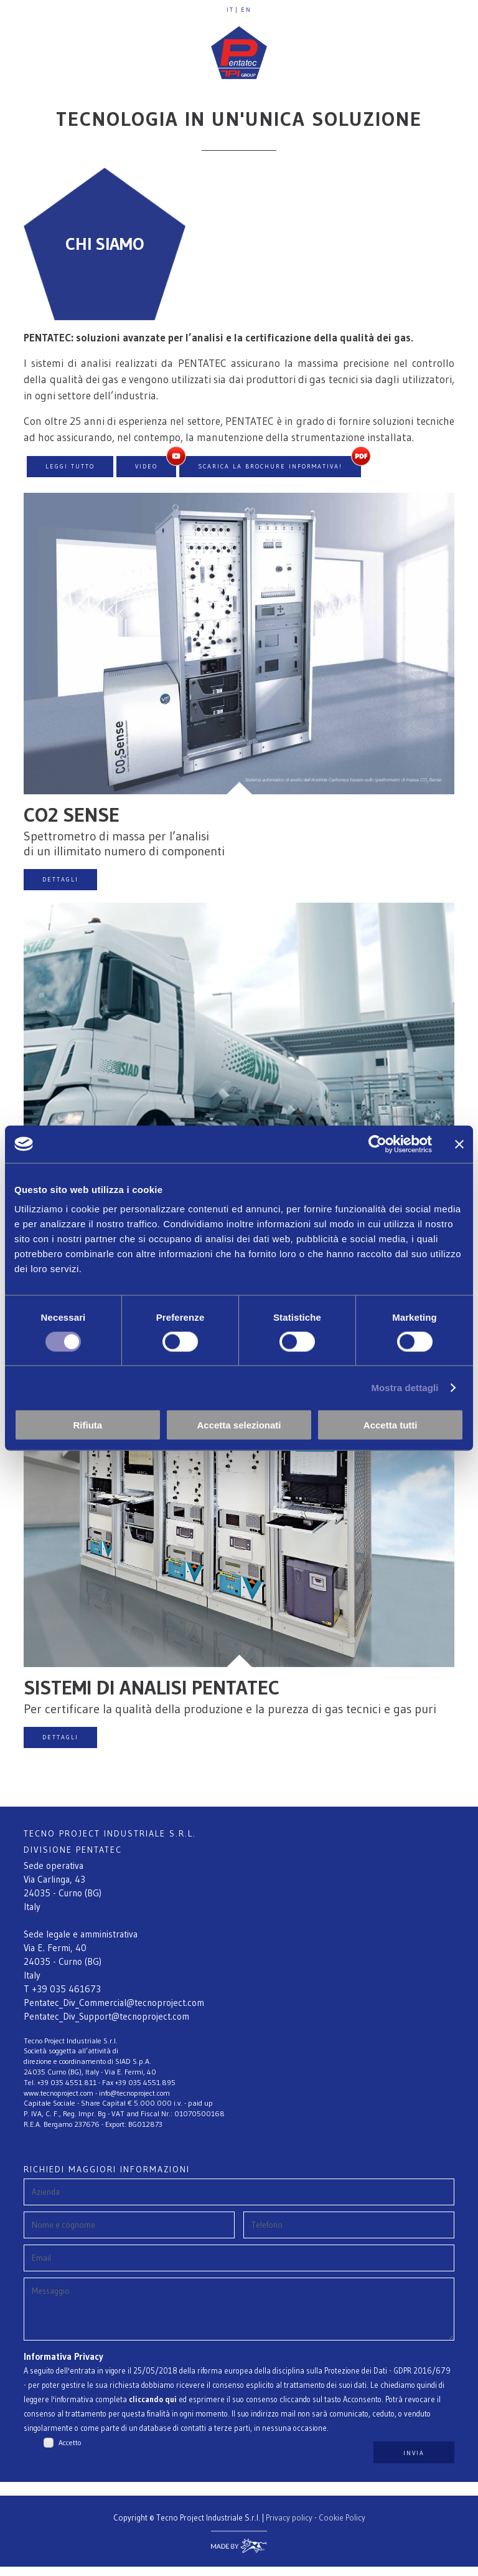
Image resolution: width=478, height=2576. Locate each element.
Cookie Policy (342, 2527)
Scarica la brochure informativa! (270, 466)
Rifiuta (87, 1425)
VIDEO (146, 466)
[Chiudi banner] (459, 1143)
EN (246, 10)
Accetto (70, 2451)
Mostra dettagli (404, 1387)
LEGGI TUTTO (70, 466)
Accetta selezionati (239, 1425)
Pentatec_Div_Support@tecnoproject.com (106, 2016)
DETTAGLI (60, 879)
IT (230, 10)
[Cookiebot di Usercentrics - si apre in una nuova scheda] (377, 1143)
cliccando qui (153, 2408)
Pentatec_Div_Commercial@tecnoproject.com (114, 2002)
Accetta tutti (390, 1425)
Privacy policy (289, 2527)
